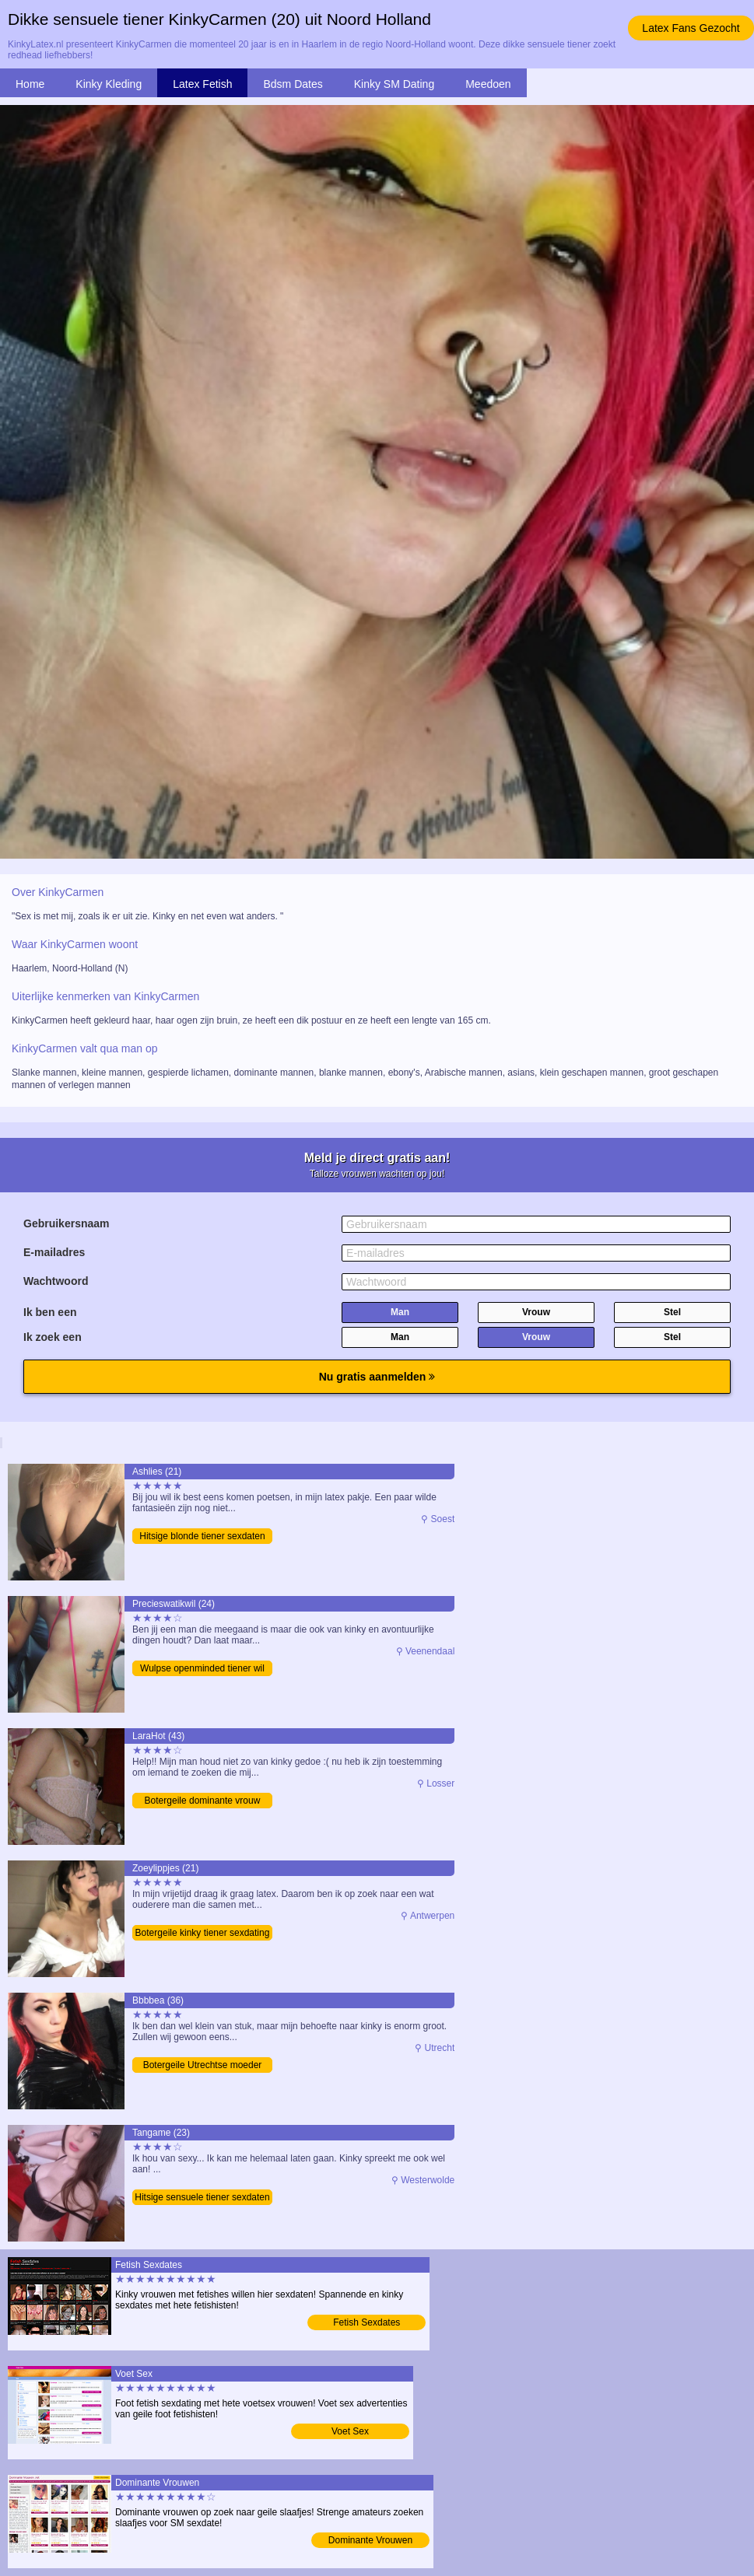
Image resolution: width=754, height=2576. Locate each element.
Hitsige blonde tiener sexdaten (202, 1536)
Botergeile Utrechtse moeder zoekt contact (202, 2066)
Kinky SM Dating (394, 84)
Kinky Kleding (108, 84)
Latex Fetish (202, 84)
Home (30, 84)
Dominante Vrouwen (370, 2540)
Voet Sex (350, 2431)
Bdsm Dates (292, 84)
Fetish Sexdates (366, 2322)
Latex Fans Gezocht (690, 28)
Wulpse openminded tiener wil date (202, 1669)
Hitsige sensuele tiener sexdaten (202, 2197)
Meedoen (487, 84)
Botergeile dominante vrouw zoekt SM (203, 1801)
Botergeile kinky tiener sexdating (202, 1932)
